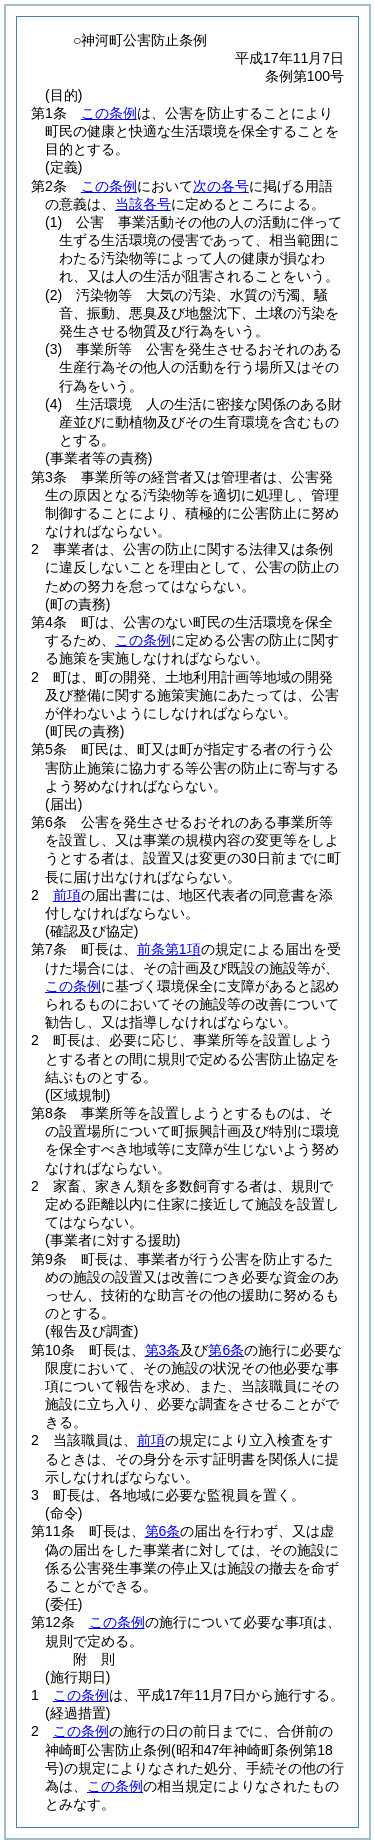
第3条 (163, 1350)
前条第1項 (169, 949)
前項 (67, 895)
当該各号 (143, 204)
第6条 (226, 1350)
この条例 (109, 113)
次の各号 (221, 186)
